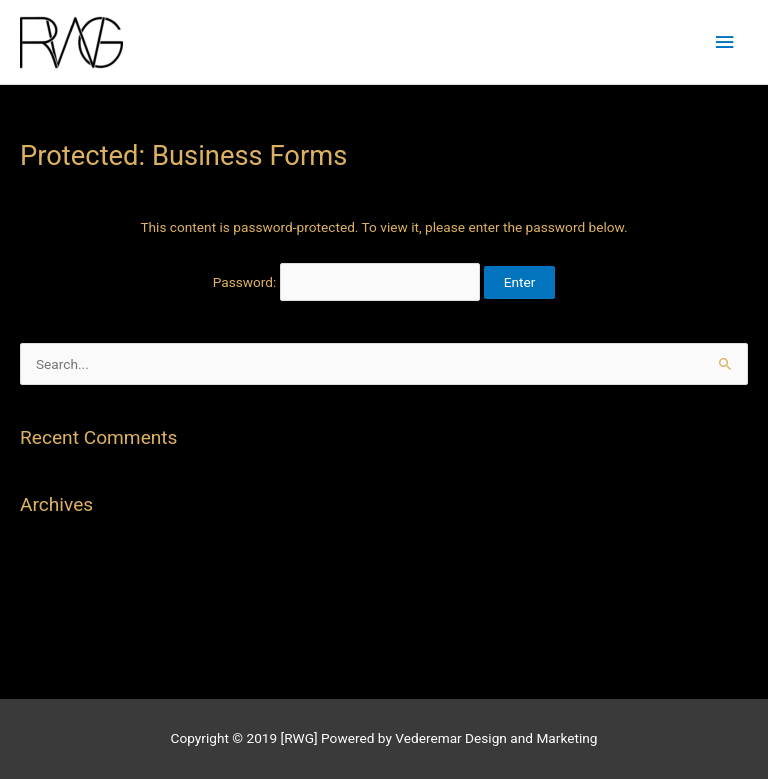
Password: (347, 282)
